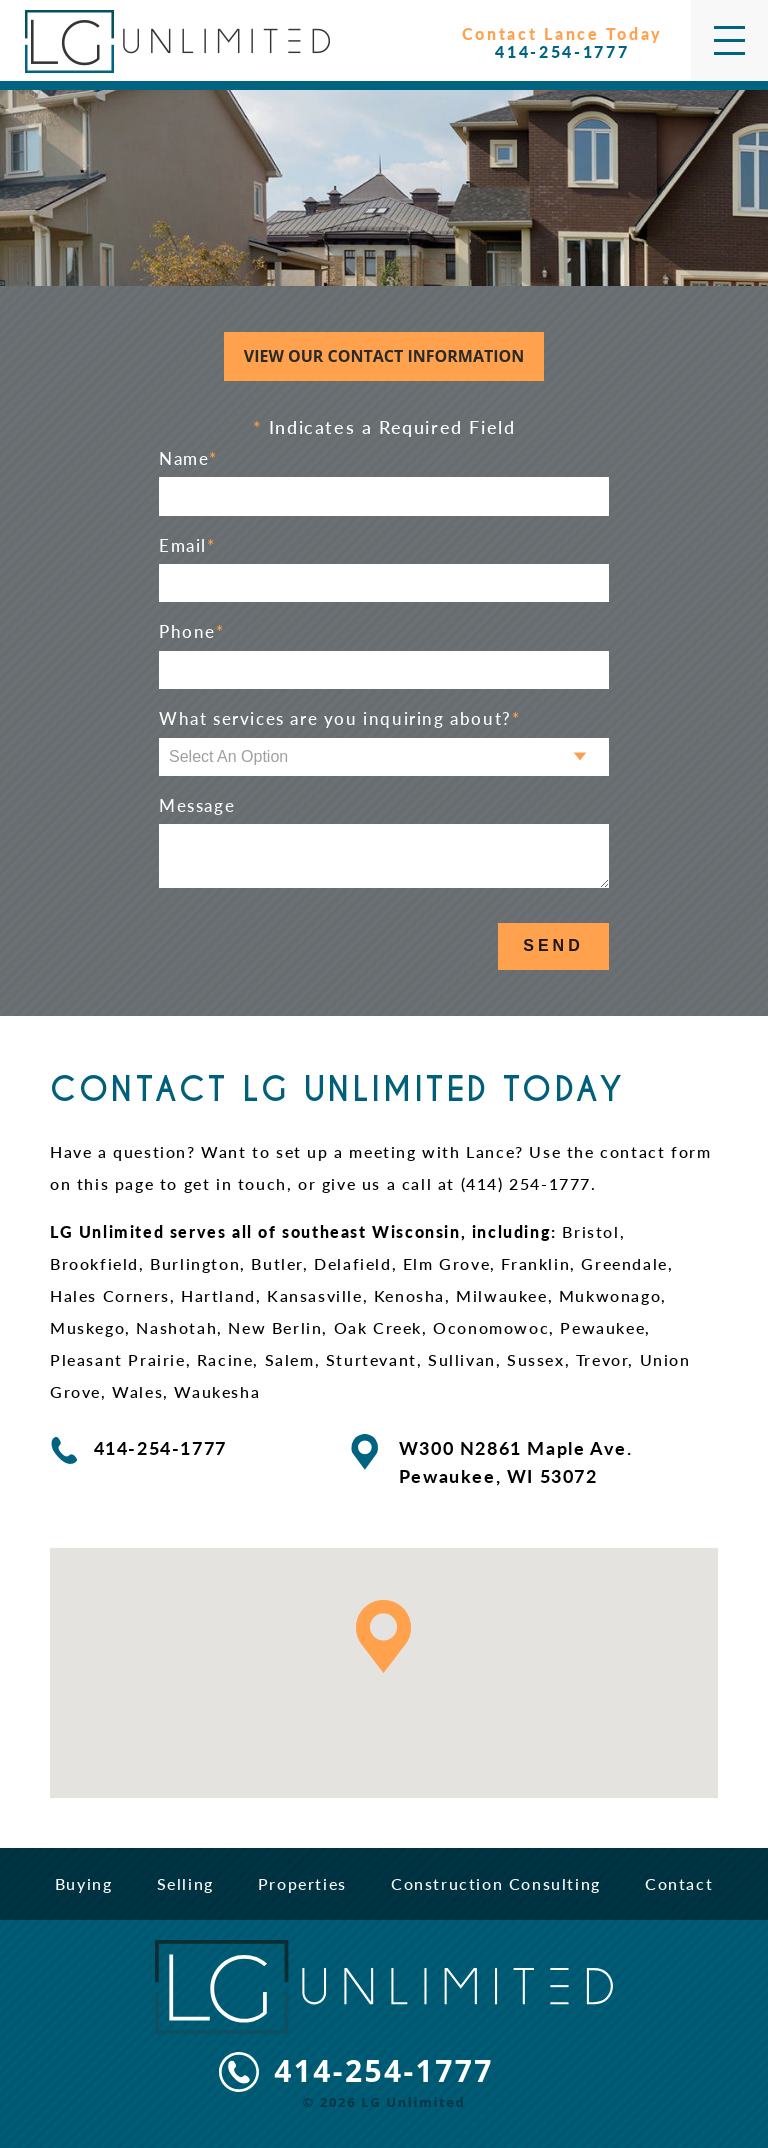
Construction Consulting (496, 1883)
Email (187, 546)
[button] (383, 1636)
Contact (679, 1883)
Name (188, 459)
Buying (84, 1883)
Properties (302, 1883)
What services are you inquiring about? (339, 719)
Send (553, 945)
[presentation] (311, 947)
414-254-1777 (384, 2071)
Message (197, 806)
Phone (192, 632)
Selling (185, 1883)
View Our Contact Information (384, 356)
